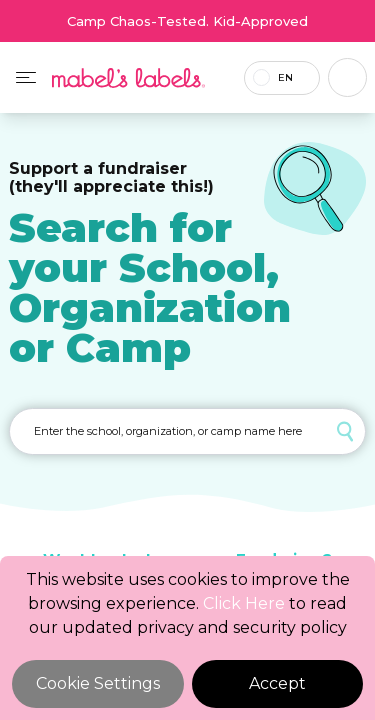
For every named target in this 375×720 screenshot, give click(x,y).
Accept (277, 683)
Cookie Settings (98, 683)
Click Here (244, 603)
